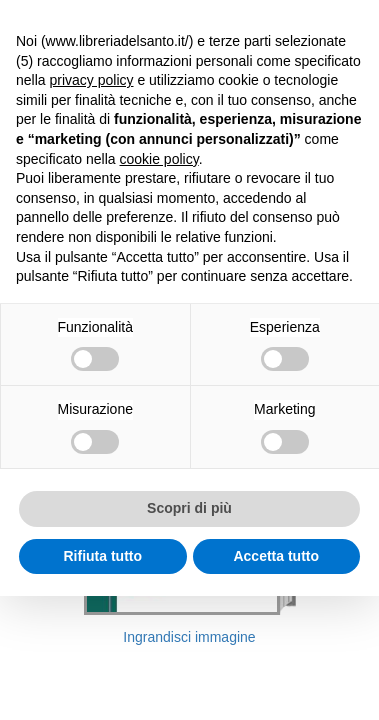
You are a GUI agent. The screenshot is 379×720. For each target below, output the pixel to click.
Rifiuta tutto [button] (102, 556)
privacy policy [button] (91, 80)
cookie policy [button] (159, 159)
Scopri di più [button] (189, 508)
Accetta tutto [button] (276, 556)
